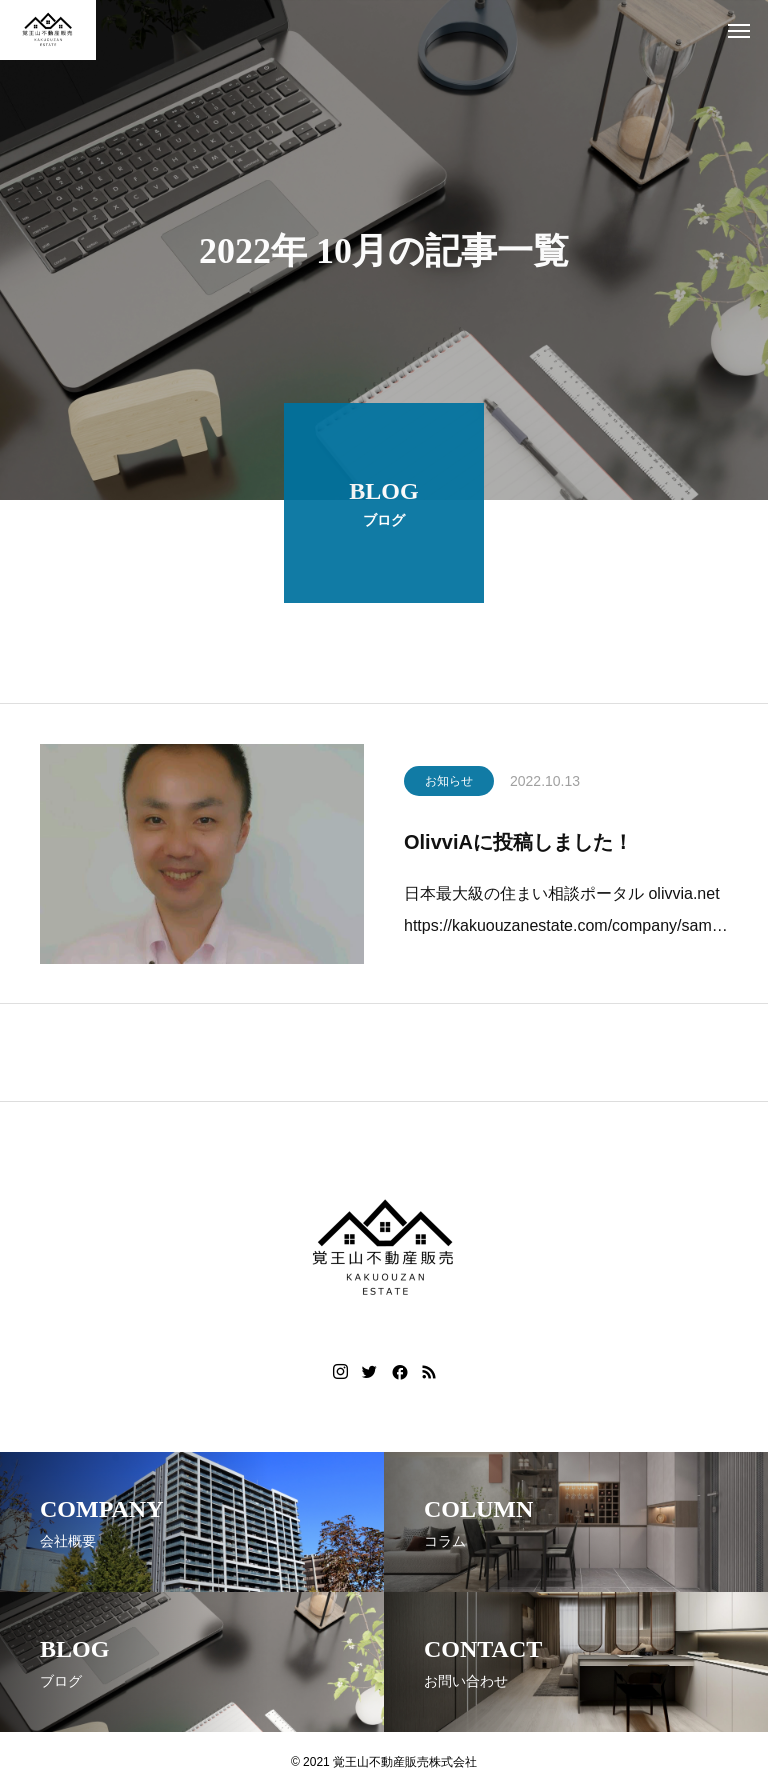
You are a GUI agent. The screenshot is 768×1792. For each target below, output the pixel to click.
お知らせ (449, 785)
